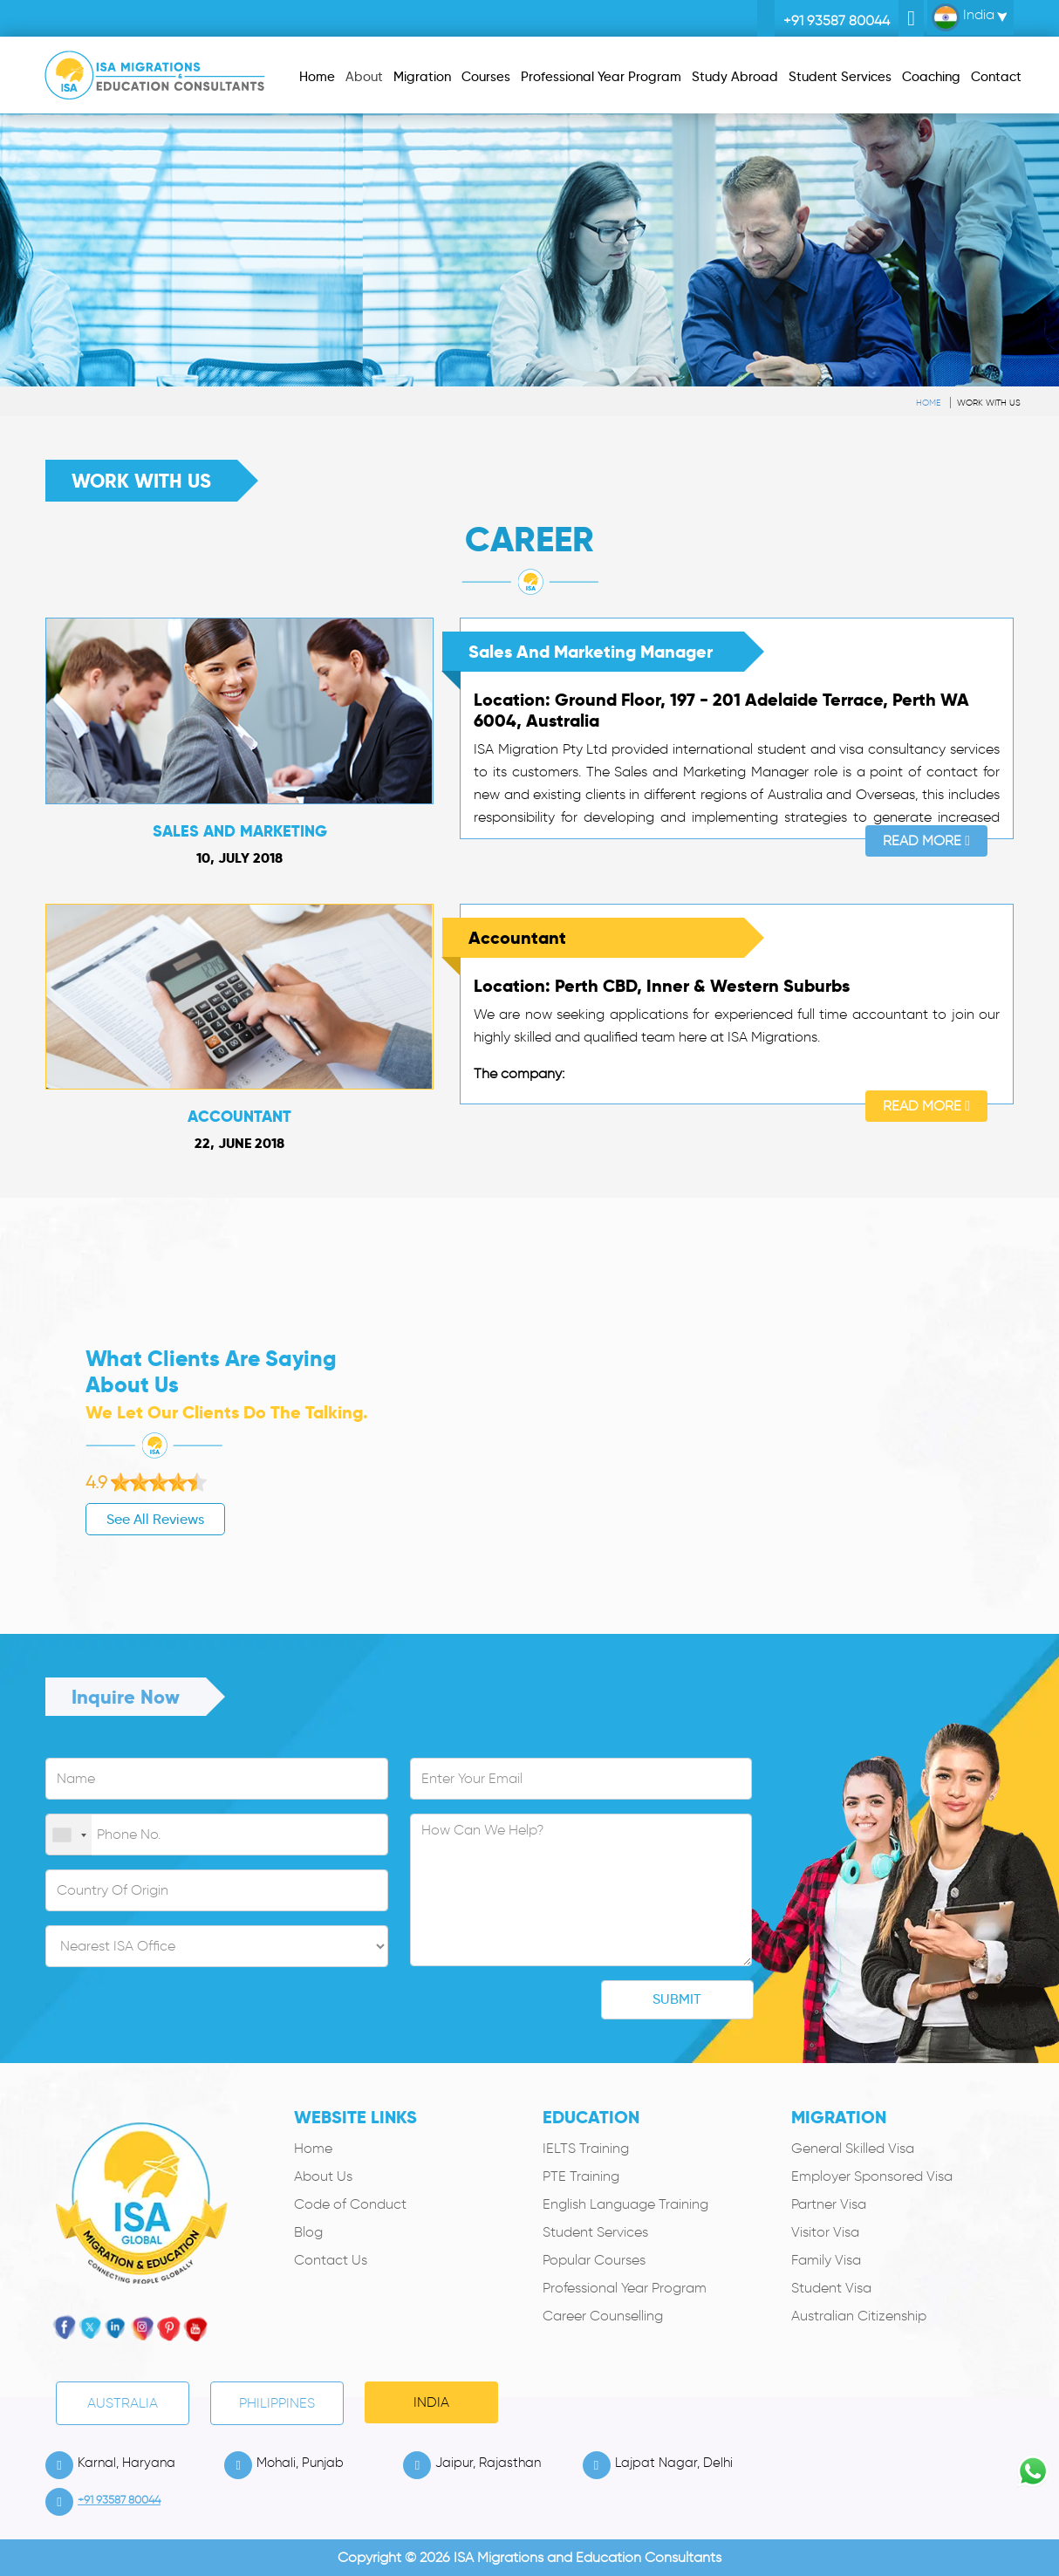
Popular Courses (594, 2259)
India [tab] (431, 2402)
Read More (926, 840)
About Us (323, 2176)
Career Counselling (603, 2315)
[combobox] (69, 1835)
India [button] (963, 17)
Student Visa (831, 2287)
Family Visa (826, 2259)
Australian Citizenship (858, 2315)
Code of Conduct (350, 2204)
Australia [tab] (122, 2403)
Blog (308, 2232)
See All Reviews (98, 1519)
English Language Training (625, 2204)
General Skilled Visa (852, 2148)
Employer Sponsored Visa (872, 2176)
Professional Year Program (625, 2287)
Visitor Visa (825, 2232)
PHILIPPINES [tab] (277, 2403)
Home (928, 402)
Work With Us (989, 402)
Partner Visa (828, 2204)
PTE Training (581, 2176)
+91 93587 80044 (836, 20)
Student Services (595, 2232)
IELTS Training (586, 2148)
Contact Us (330, 2259)
